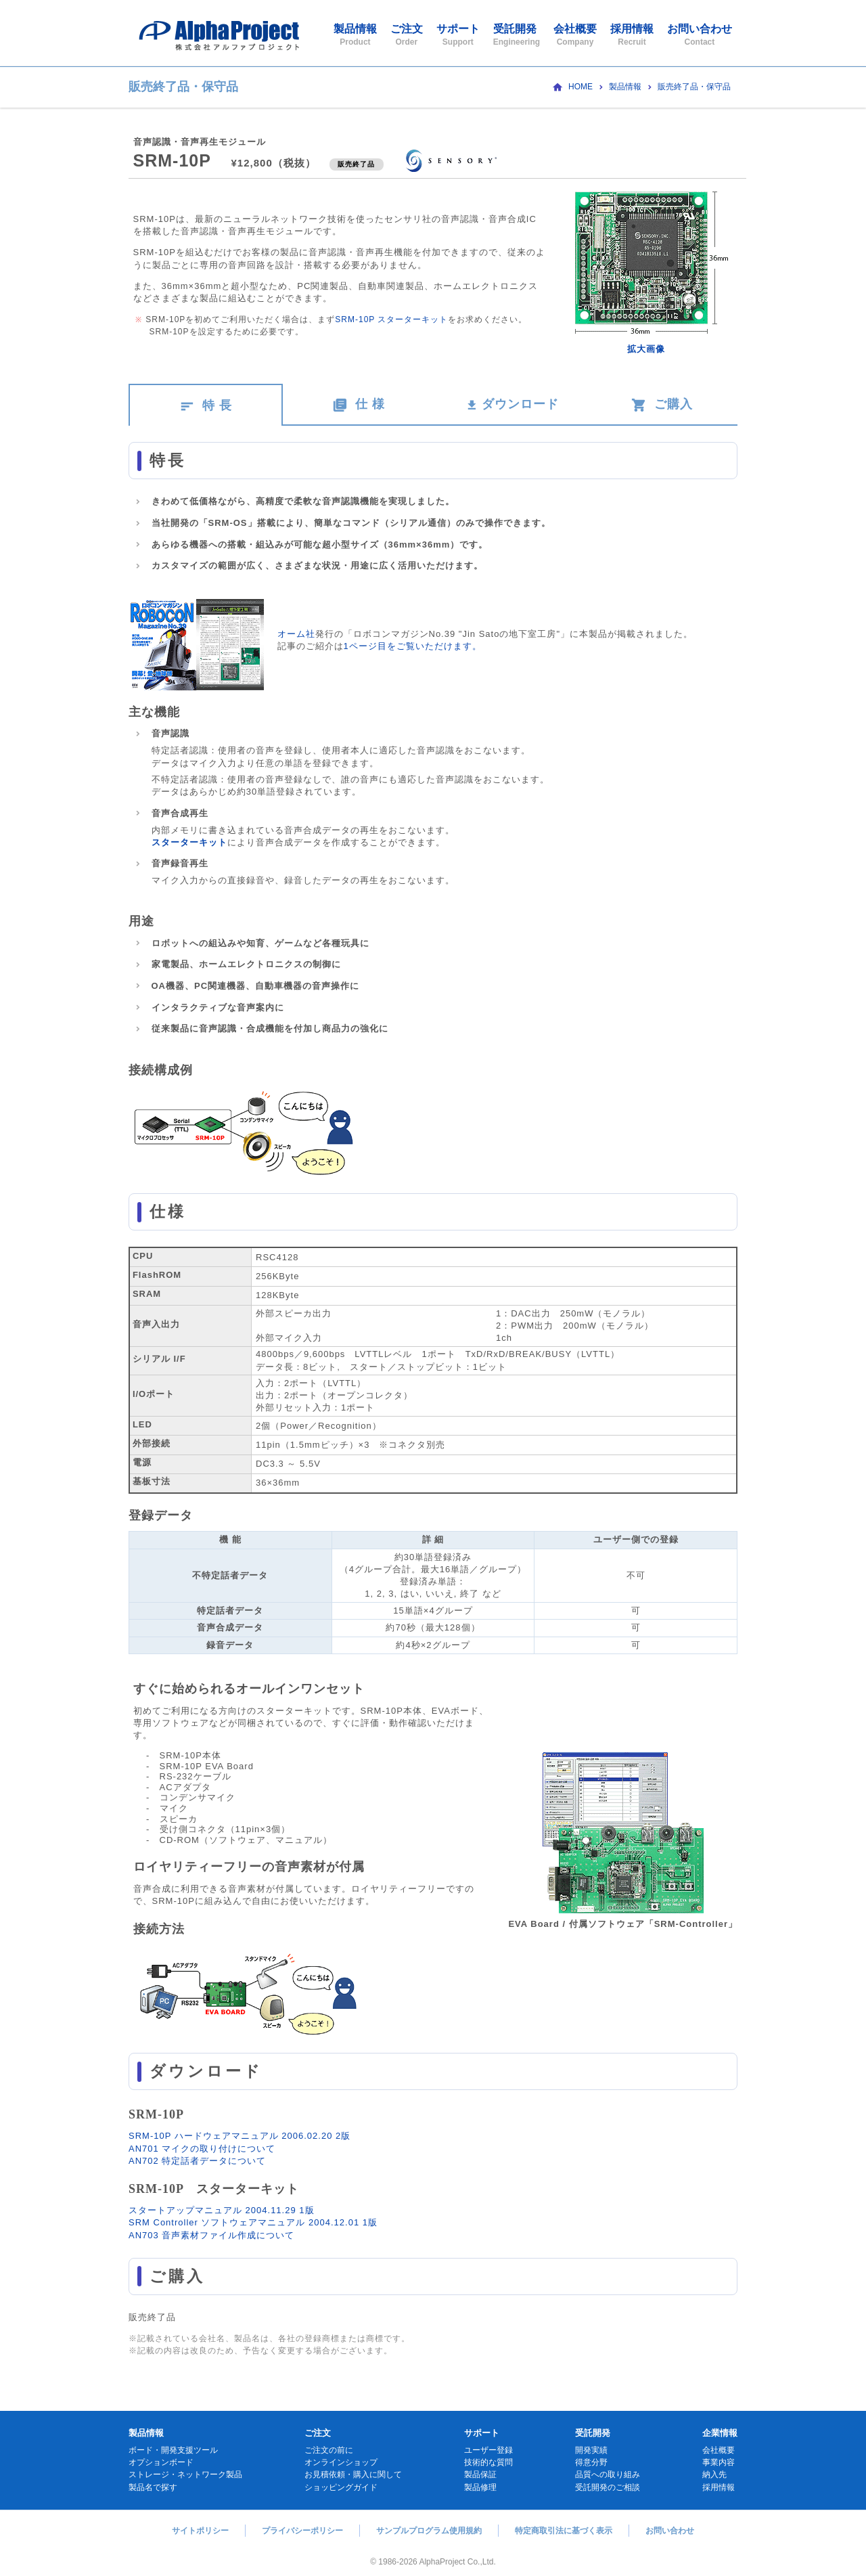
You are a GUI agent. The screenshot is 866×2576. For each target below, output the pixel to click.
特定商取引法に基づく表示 (563, 2530)
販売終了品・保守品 (694, 86)
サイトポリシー (200, 2530)
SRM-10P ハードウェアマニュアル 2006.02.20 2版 (239, 2136)
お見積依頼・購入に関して (353, 2474)
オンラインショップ (341, 2462)
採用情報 (632, 35)
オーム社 (296, 634)
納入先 (714, 2474)
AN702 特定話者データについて (197, 2161)
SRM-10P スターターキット (391, 319)
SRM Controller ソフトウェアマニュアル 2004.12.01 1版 (253, 2222)
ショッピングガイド (341, 2487)
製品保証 (480, 2474)
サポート (458, 35)
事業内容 (718, 2462)
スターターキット (189, 842)
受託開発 (516, 35)
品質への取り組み (607, 2474)
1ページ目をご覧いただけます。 (413, 646)
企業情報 (719, 2433)
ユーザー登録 (488, 2450)
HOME (580, 86)
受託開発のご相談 (607, 2487)
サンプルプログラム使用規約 (429, 2530)
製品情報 (355, 35)
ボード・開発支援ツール (173, 2450)
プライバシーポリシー (302, 2530)
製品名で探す (153, 2487)
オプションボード (161, 2462)
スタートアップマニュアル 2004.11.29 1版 (222, 2210)
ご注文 (406, 35)
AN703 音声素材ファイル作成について (211, 2235)
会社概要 (575, 35)
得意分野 (591, 2462)
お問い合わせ (699, 35)
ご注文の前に (328, 2450)
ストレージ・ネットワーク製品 (185, 2474)
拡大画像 (646, 349)
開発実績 (591, 2450)
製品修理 (480, 2487)
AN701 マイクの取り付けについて (202, 2149)
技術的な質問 (488, 2462)
